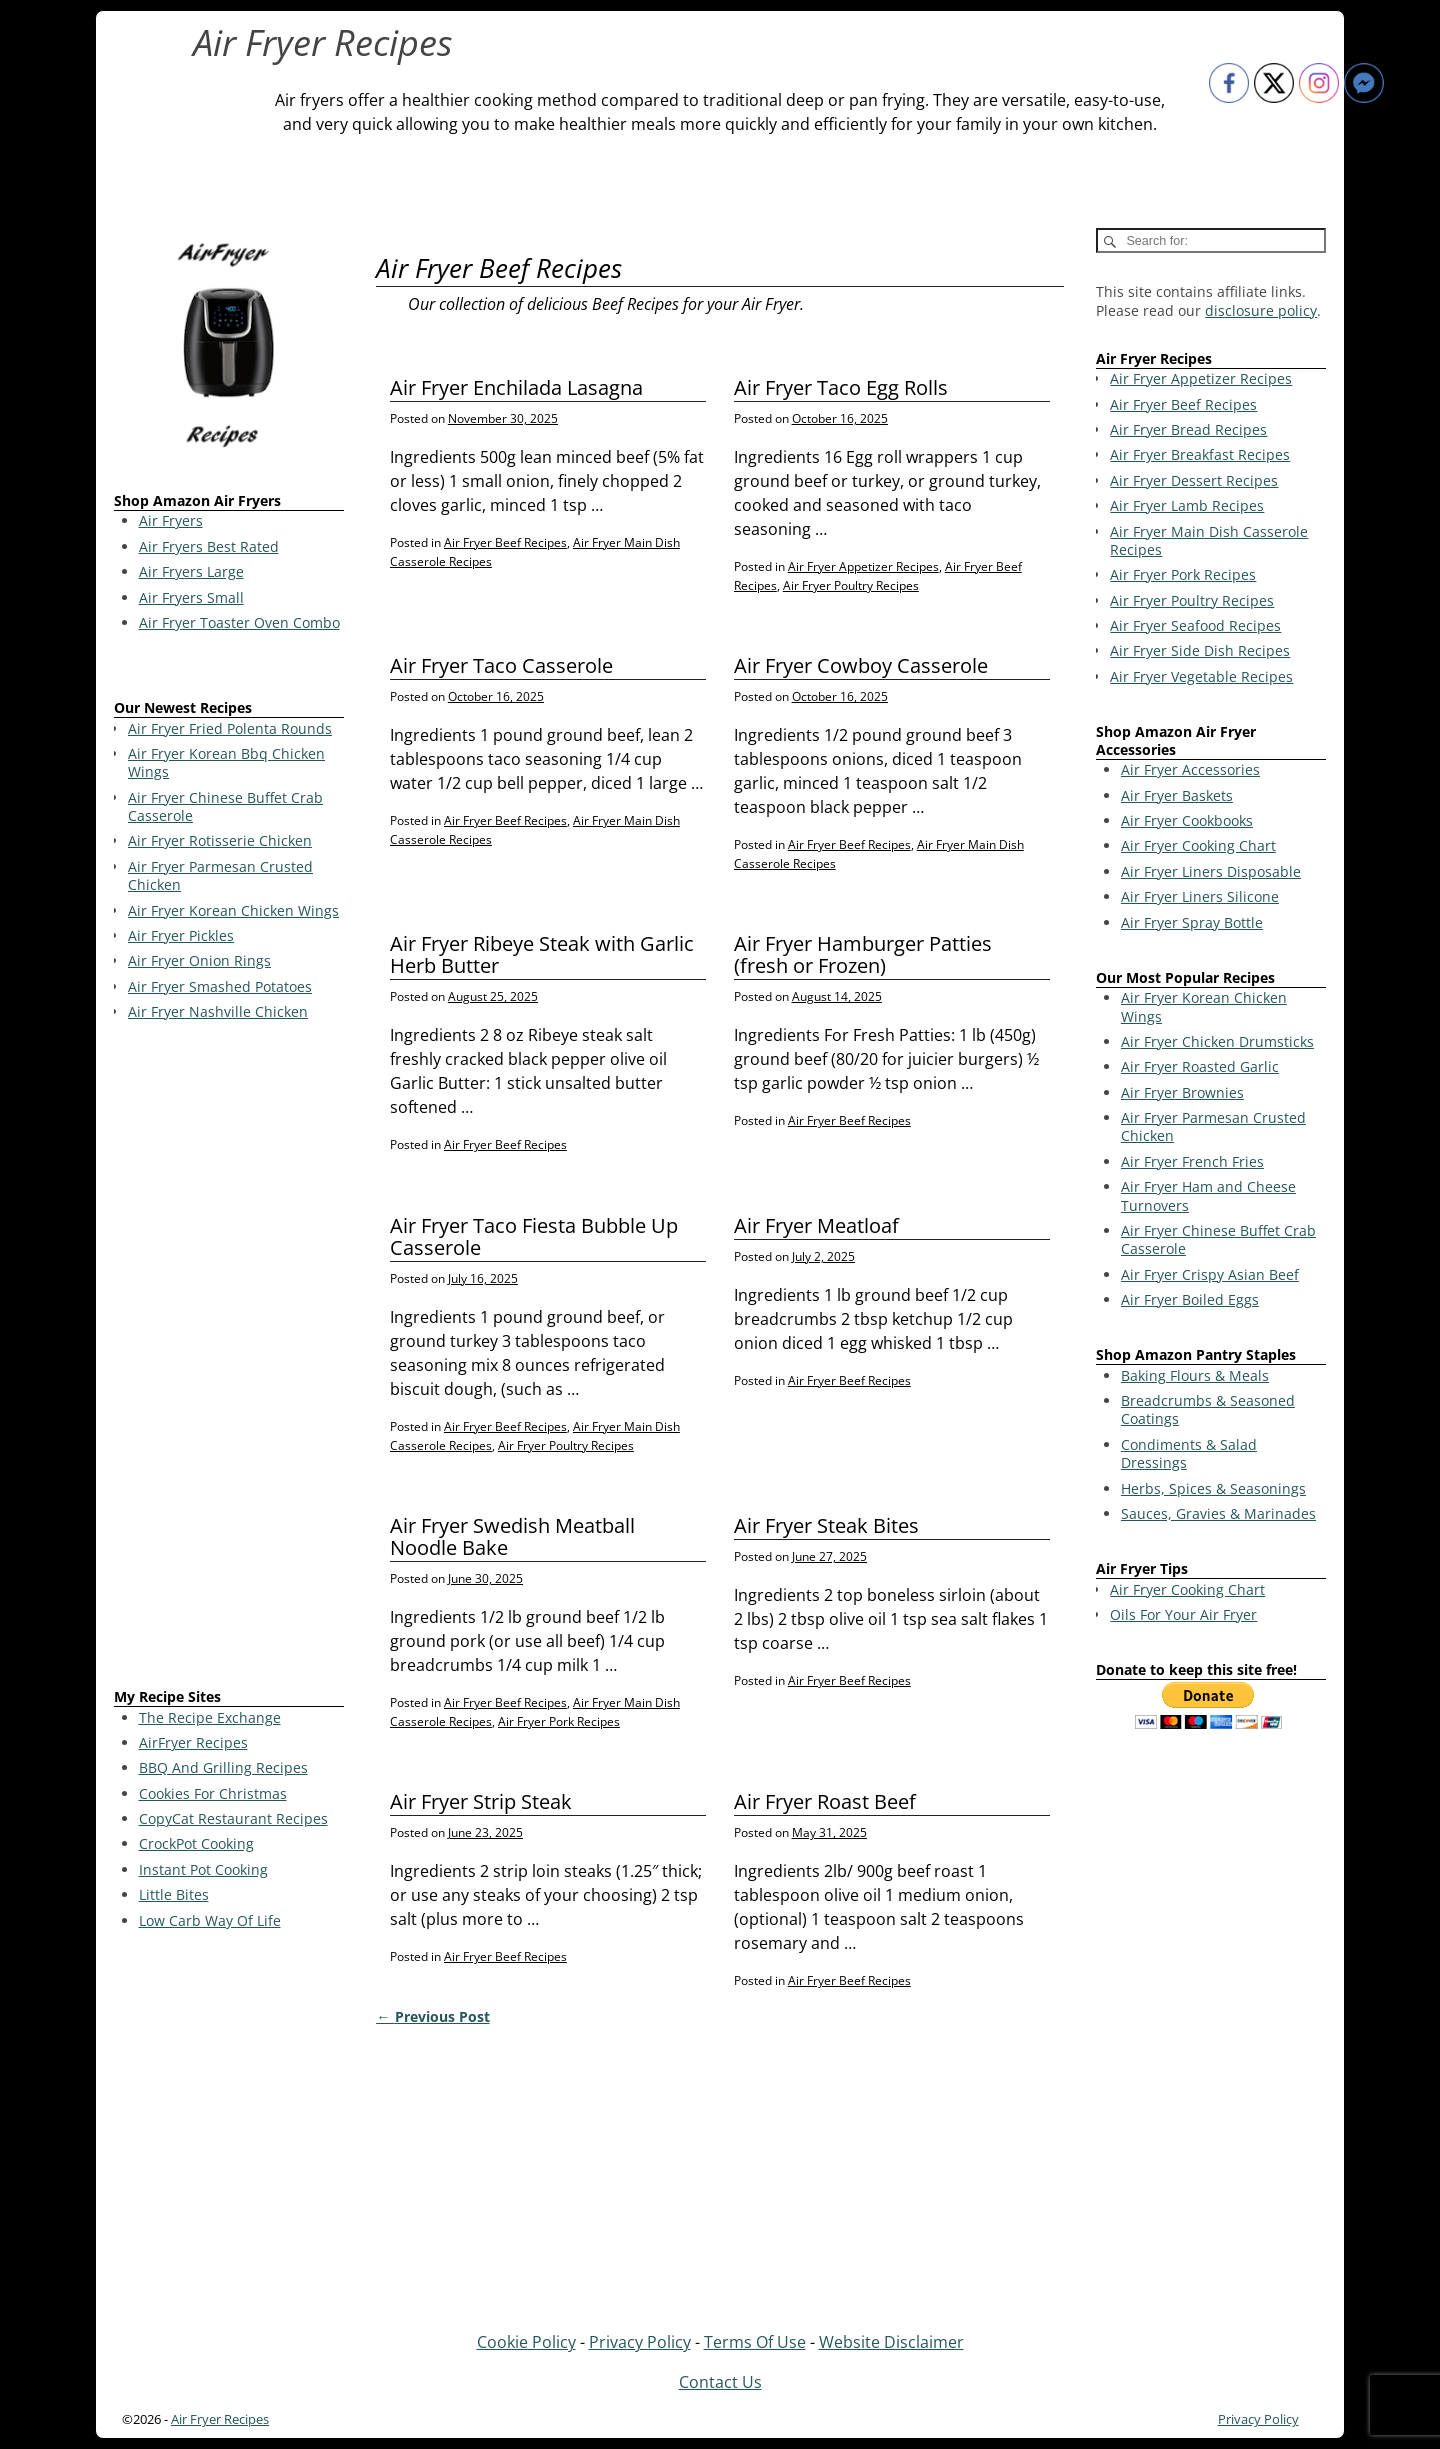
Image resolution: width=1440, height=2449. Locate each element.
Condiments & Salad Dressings (1189, 1453)
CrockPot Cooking (196, 1843)
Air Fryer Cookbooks (1187, 820)
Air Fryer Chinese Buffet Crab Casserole (1218, 1239)
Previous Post (432, 2016)
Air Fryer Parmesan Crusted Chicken (1213, 1126)
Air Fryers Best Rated (209, 546)
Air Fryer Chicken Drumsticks (1217, 1041)
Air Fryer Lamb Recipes (1187, 505)
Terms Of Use (755, 2342)
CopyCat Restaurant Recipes (233, 1818)
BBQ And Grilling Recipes (223, 1767)
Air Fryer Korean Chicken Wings (1204, 1006)
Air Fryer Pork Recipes (559, 1721)
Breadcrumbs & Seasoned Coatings (1208, 1409)
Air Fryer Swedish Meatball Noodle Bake (512, 1536)
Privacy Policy (640, 2342)
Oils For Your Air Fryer (1183, 1614)
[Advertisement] (229, 1358)
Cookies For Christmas (213, 1793)
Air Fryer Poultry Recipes (851, 585)
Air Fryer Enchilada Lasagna (516, 387)
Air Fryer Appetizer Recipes (863, 566)
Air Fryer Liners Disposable (1211, 871)
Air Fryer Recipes (323, 42)
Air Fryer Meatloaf (816, 1225)
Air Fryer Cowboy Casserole (861, 665)
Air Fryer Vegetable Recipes (1201, 676)
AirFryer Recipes (193, 1742)
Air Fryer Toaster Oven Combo (239, 622)
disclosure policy (1261, 310)
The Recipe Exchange (210, 1717)
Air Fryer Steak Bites (826, 1525)
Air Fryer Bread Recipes (1188, 429)
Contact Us (720, 2382)
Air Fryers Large (191, 571)
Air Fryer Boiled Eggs (1190, 1299)
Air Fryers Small (191, 597)
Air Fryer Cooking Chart (1198, 845)
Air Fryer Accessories (1190, 769)
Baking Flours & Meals (1195, 1375)
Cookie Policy (526, 2342)
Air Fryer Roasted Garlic (1200, 1066)
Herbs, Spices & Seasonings (1213, 1488)
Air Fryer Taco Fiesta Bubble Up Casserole (534, 1236)
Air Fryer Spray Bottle (1192, 922)
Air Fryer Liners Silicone (1200, 896)
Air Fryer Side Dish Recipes (1200, 650)
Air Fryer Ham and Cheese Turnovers (1208, 1195)
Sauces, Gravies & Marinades (1218, 1513)
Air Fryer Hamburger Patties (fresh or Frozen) (863, 954)
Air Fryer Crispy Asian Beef (1210, 1274)
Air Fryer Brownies (1182, 1092)
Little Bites (174, 1894)
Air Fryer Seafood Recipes (1195, 625)
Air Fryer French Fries (1192, 1161)
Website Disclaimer (891, 2342)
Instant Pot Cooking (203, 1869)
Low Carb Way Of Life (210, 1920)
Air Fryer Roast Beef (825, 1801)
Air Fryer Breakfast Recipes (1200, 454)
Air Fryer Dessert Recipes (1194, 480)
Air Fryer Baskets (1177, 795)
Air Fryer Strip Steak (481, 1801)
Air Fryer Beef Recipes (505, 542)
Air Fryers (171, 520)
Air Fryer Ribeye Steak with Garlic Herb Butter (542, 954)
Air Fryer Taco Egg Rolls (841, 387)
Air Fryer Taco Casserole (501, 665)
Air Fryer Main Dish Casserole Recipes (1209, 540)
